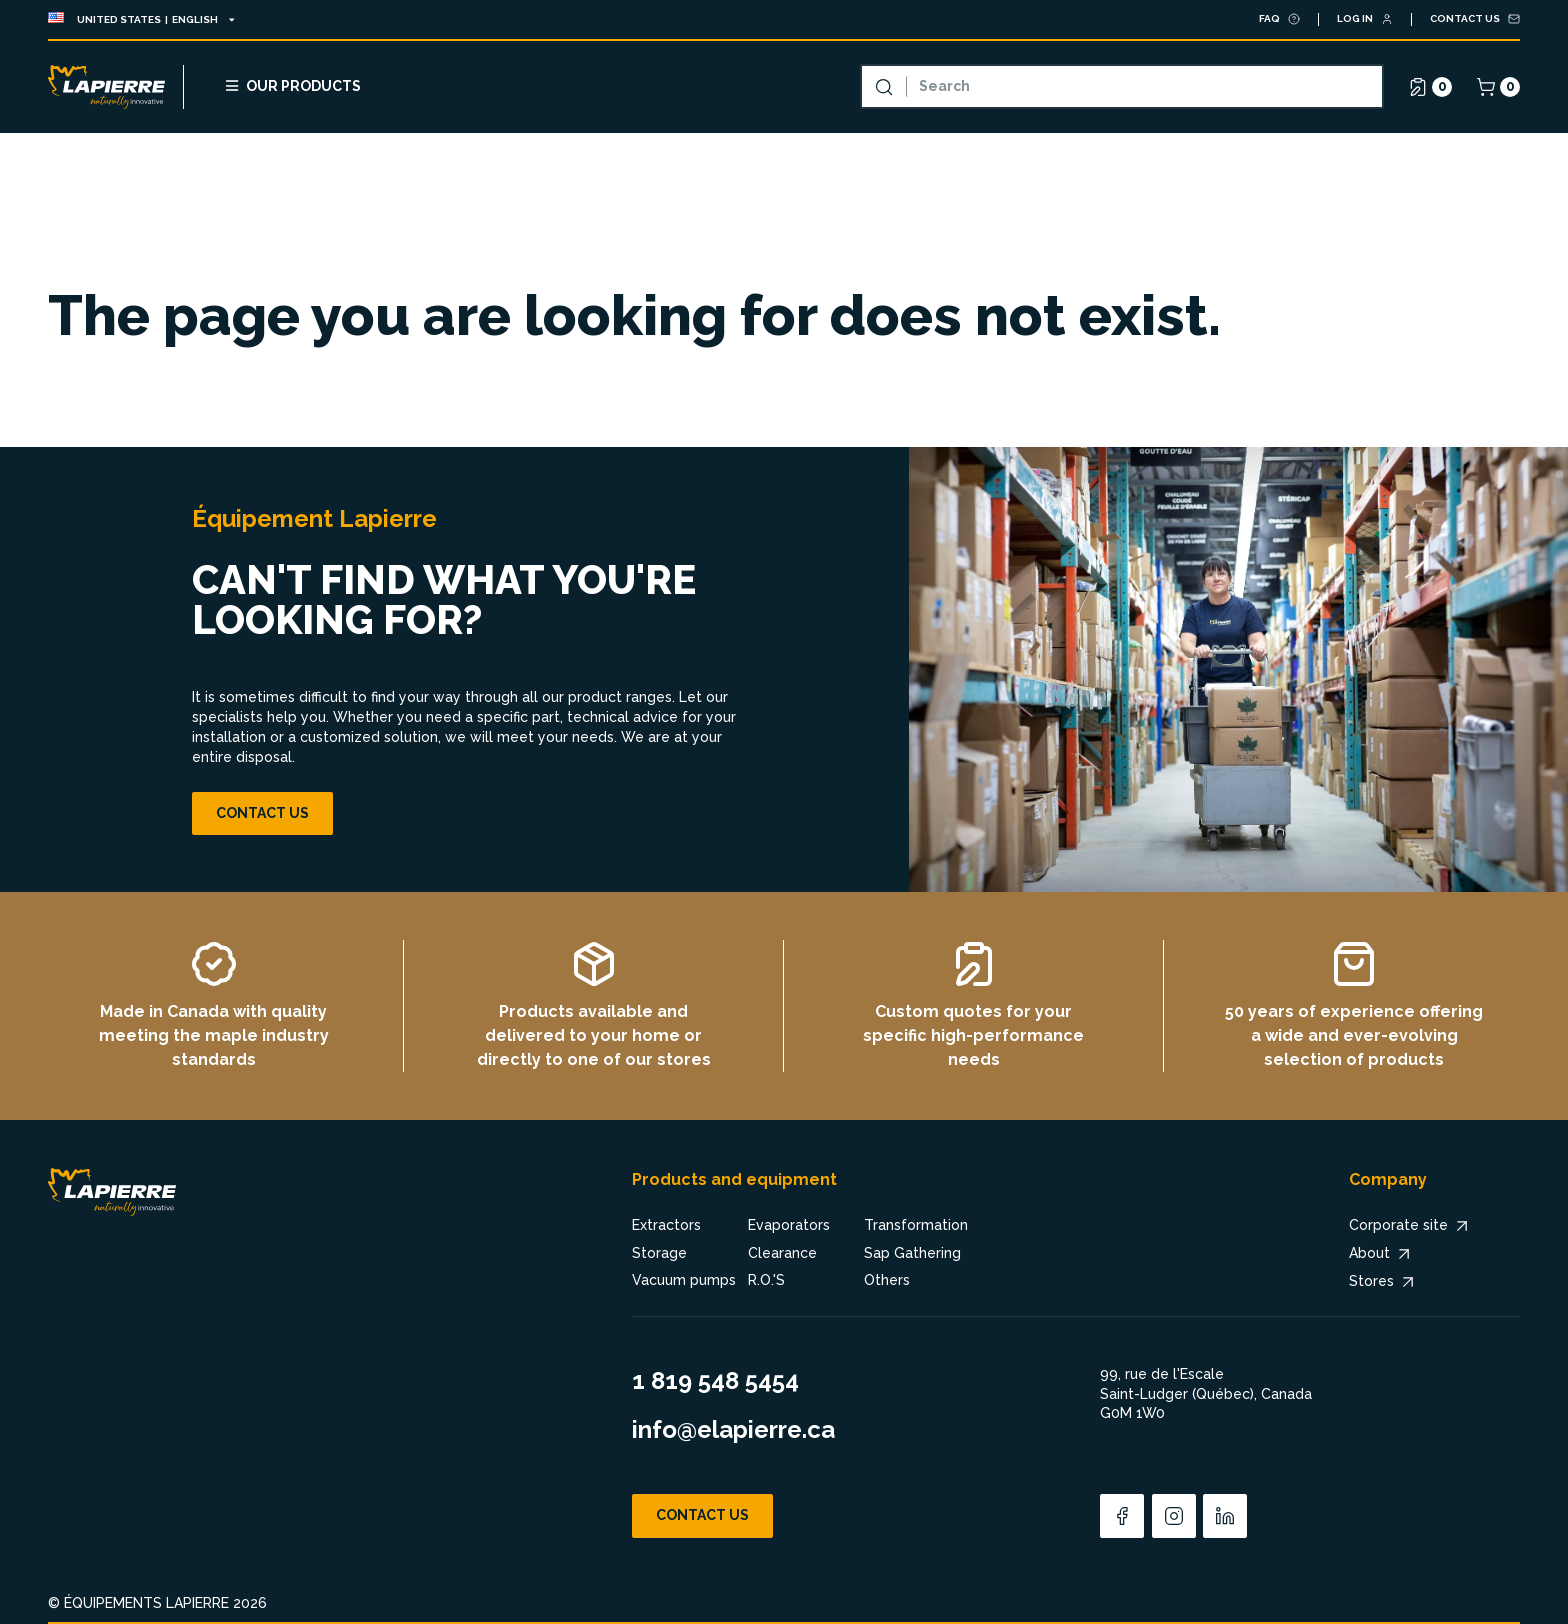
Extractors (666, 1225)
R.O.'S (766, 1280)
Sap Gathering (912, 1253)
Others (887, 1280)
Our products (292, 85)
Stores (1383, 1282)
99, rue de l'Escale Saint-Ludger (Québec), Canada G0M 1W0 (1206, 1393)
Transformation (916, 1225)
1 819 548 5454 (715, 1380)
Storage (659, 1253)
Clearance (782, 1253)
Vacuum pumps (684, 1280)
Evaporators (789, 1225)
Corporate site (1410, 1226)
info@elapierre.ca (733, 1429)
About (1381, 1254)
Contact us (262, 813)
